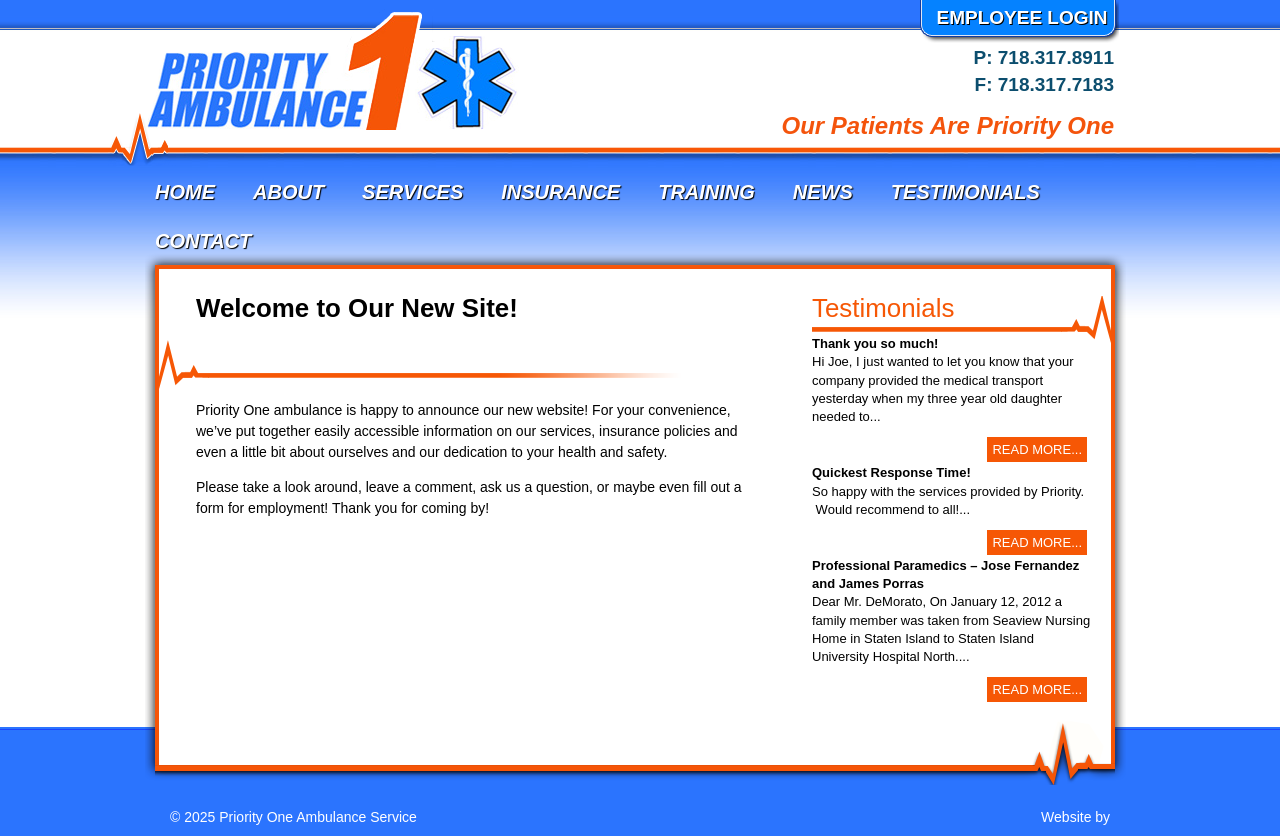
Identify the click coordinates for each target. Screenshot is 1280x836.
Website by (1077, 817)
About (288, 192)
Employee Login (1021, 17)
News (823, 192)
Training (706, 192)
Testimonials (965, 192)
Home (185, 192)
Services (412, 192)
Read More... (1037, 449)
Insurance (560, 192)
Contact (203, 241)
